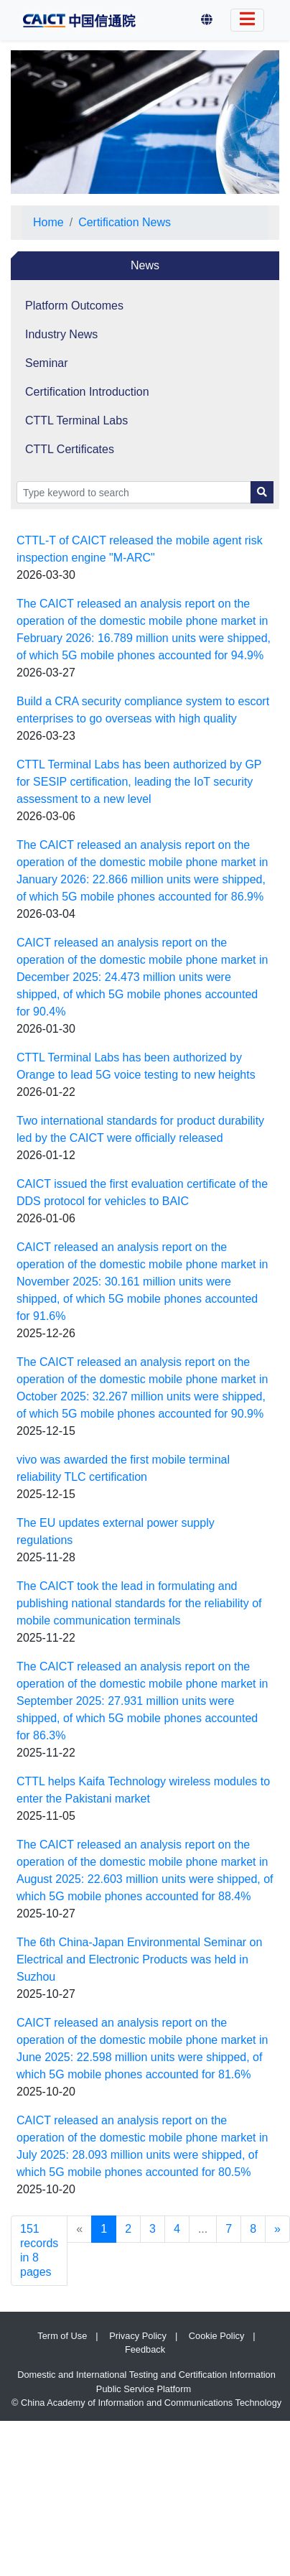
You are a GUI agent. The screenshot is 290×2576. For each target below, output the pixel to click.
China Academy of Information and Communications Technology (151, 2402)
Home (48, 222)
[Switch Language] (247, 20)
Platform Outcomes (74, 305)
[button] (207, 20)
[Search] (134, 492)
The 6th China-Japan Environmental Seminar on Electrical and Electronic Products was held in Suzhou (139, 1959)
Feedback (145, 2349)
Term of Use (62, 2335)
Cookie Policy (217, 2335)
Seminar (46, 363)
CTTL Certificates (69, 449)
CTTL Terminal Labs (76, 420)
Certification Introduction (87, 392)
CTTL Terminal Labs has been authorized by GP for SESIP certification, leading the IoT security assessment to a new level (139, 781)
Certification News (124, 222)
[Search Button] (262, 492)
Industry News (61, 334)
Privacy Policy (138, 2335)
